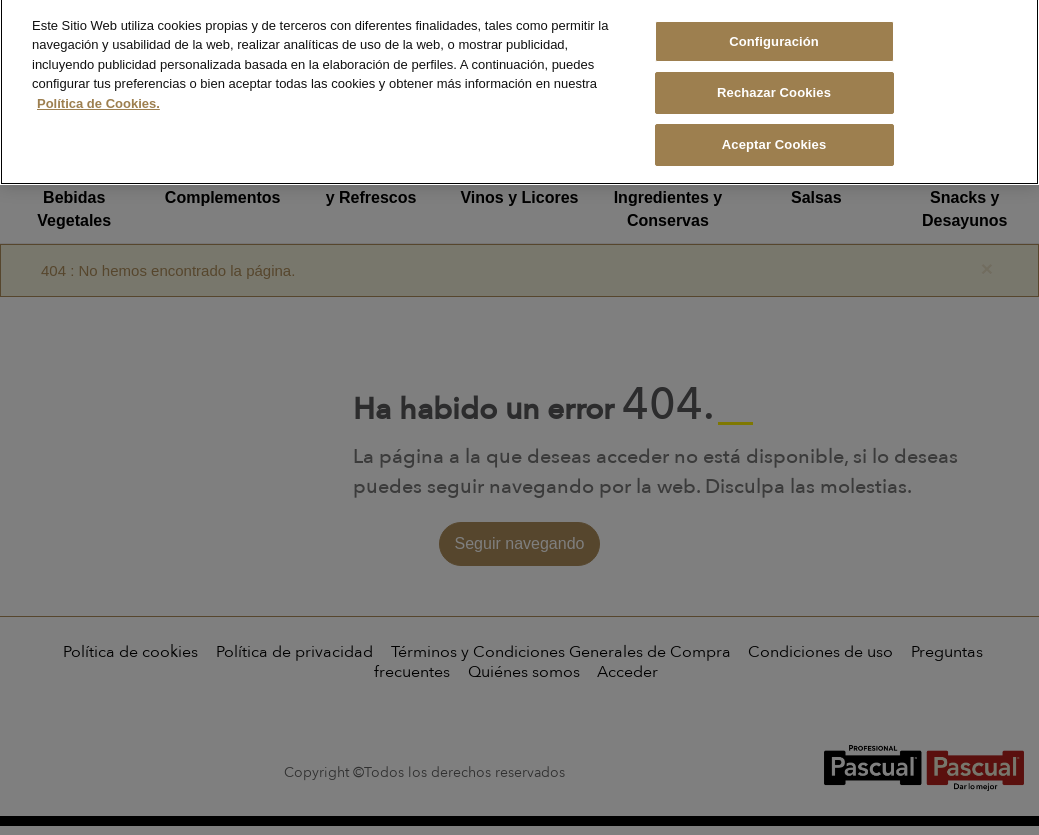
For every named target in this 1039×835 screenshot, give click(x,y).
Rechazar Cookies (774, 83)
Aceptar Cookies (774, 134)
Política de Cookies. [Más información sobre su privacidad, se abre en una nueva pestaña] (98, 93)
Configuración (774, 31)
